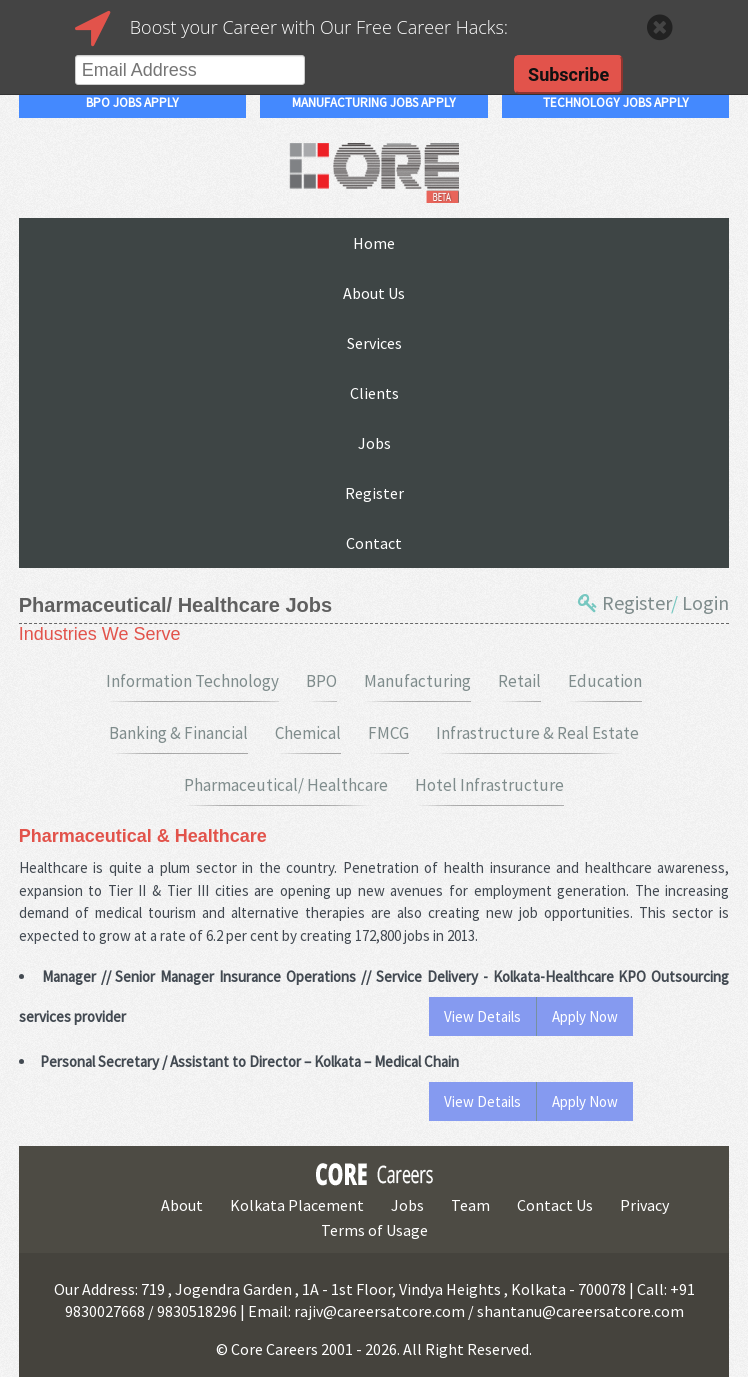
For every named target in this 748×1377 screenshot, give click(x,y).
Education (605, 681)
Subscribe (568, 74)
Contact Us (555, 1205)
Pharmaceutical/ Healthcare (286, 785)
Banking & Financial (178, 733)
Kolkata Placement (297, 1205)
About (182, 1205)
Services (374, 343)
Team (470, 1205)
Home (374, 243)
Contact (374, 543)
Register (374, 493)
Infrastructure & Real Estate (537, 733)
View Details (482, 1016)
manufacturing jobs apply (374, 102)
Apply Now (585, 1016)
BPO (321, 681)
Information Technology (192, 681)
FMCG (388, 733)
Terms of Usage (374, 1230)
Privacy (644, 1205)
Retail (519, 681)
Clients (374, 393)
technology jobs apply (616, 102)
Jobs (374, 443)
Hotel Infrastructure (489, 785)
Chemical (308, 733)
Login (705, 602)
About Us (374, 293)
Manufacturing (417, 681)
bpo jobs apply (132, 102)
